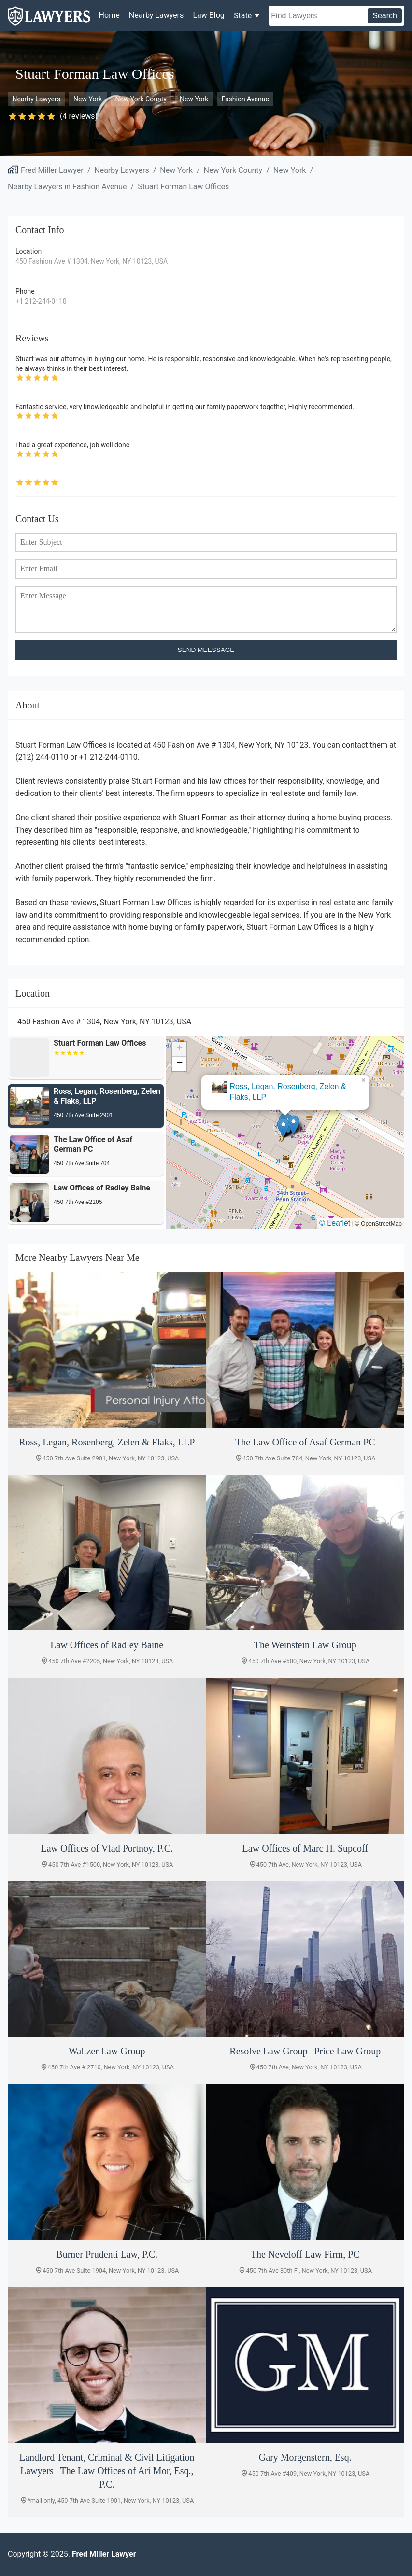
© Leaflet (334, 1223)
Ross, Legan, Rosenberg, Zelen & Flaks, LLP (288, 1091)
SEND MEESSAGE (206, 649)
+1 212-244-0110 (41, 301)
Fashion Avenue (245, 99)
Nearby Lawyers (156, 15)
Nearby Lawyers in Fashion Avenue (67, 186)
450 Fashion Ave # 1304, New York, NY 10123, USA (91, 261)
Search (384, 16)
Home (109, 15)
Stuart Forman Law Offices (183, 186)
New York (87, 99)
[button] (283, 1128)
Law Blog (208, 15)
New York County (140, 99)
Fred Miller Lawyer (52, 170)
